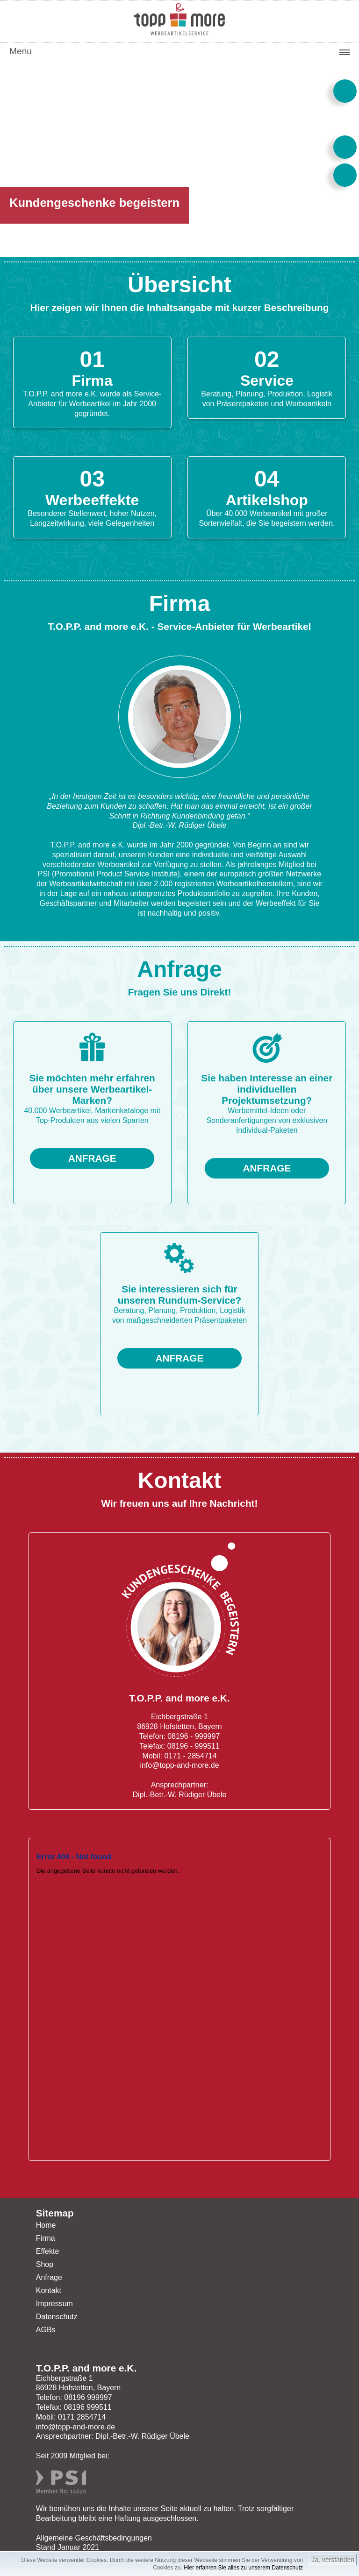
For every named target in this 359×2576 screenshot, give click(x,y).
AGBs (46, 2330)
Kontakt (48, 2290)
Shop (44, 2264)
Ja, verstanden (332, 2559)
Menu (20, 51)
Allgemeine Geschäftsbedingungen (94, 2538)
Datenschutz (57, 2317)
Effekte (47, 2251)
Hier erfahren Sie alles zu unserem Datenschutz (243, 2567)
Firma (45, 2238)
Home (46, 2225)
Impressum (54, 2304)
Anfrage (49, 2277)
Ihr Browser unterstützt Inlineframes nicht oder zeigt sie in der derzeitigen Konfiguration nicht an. (179, 1999)
